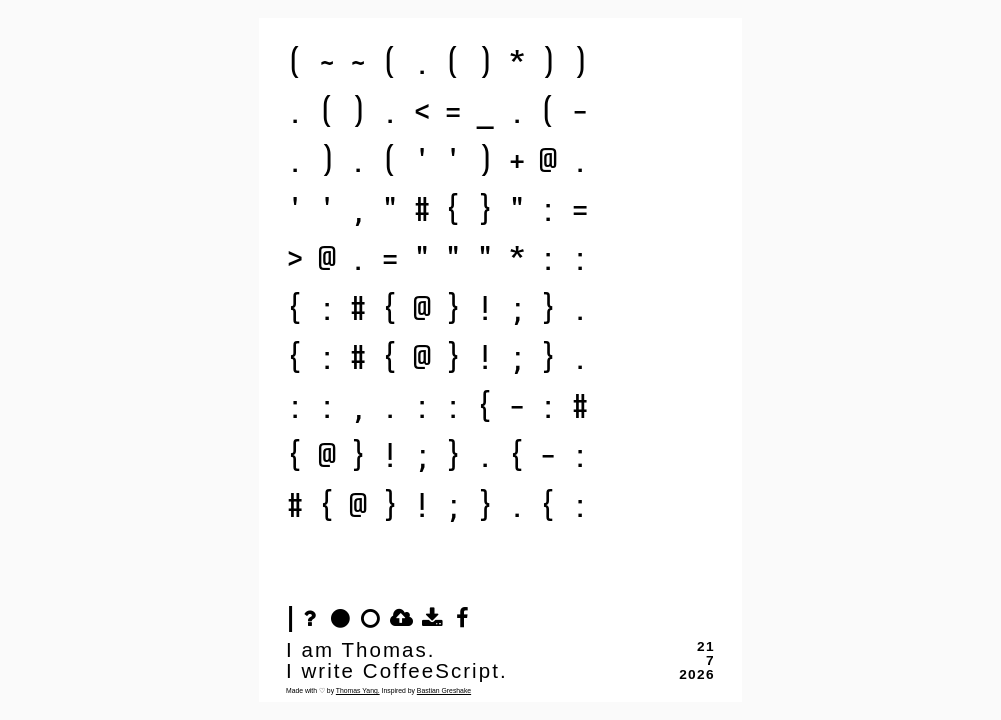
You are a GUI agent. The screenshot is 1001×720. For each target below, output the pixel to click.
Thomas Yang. (358, 690)
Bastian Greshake (444, 690)
